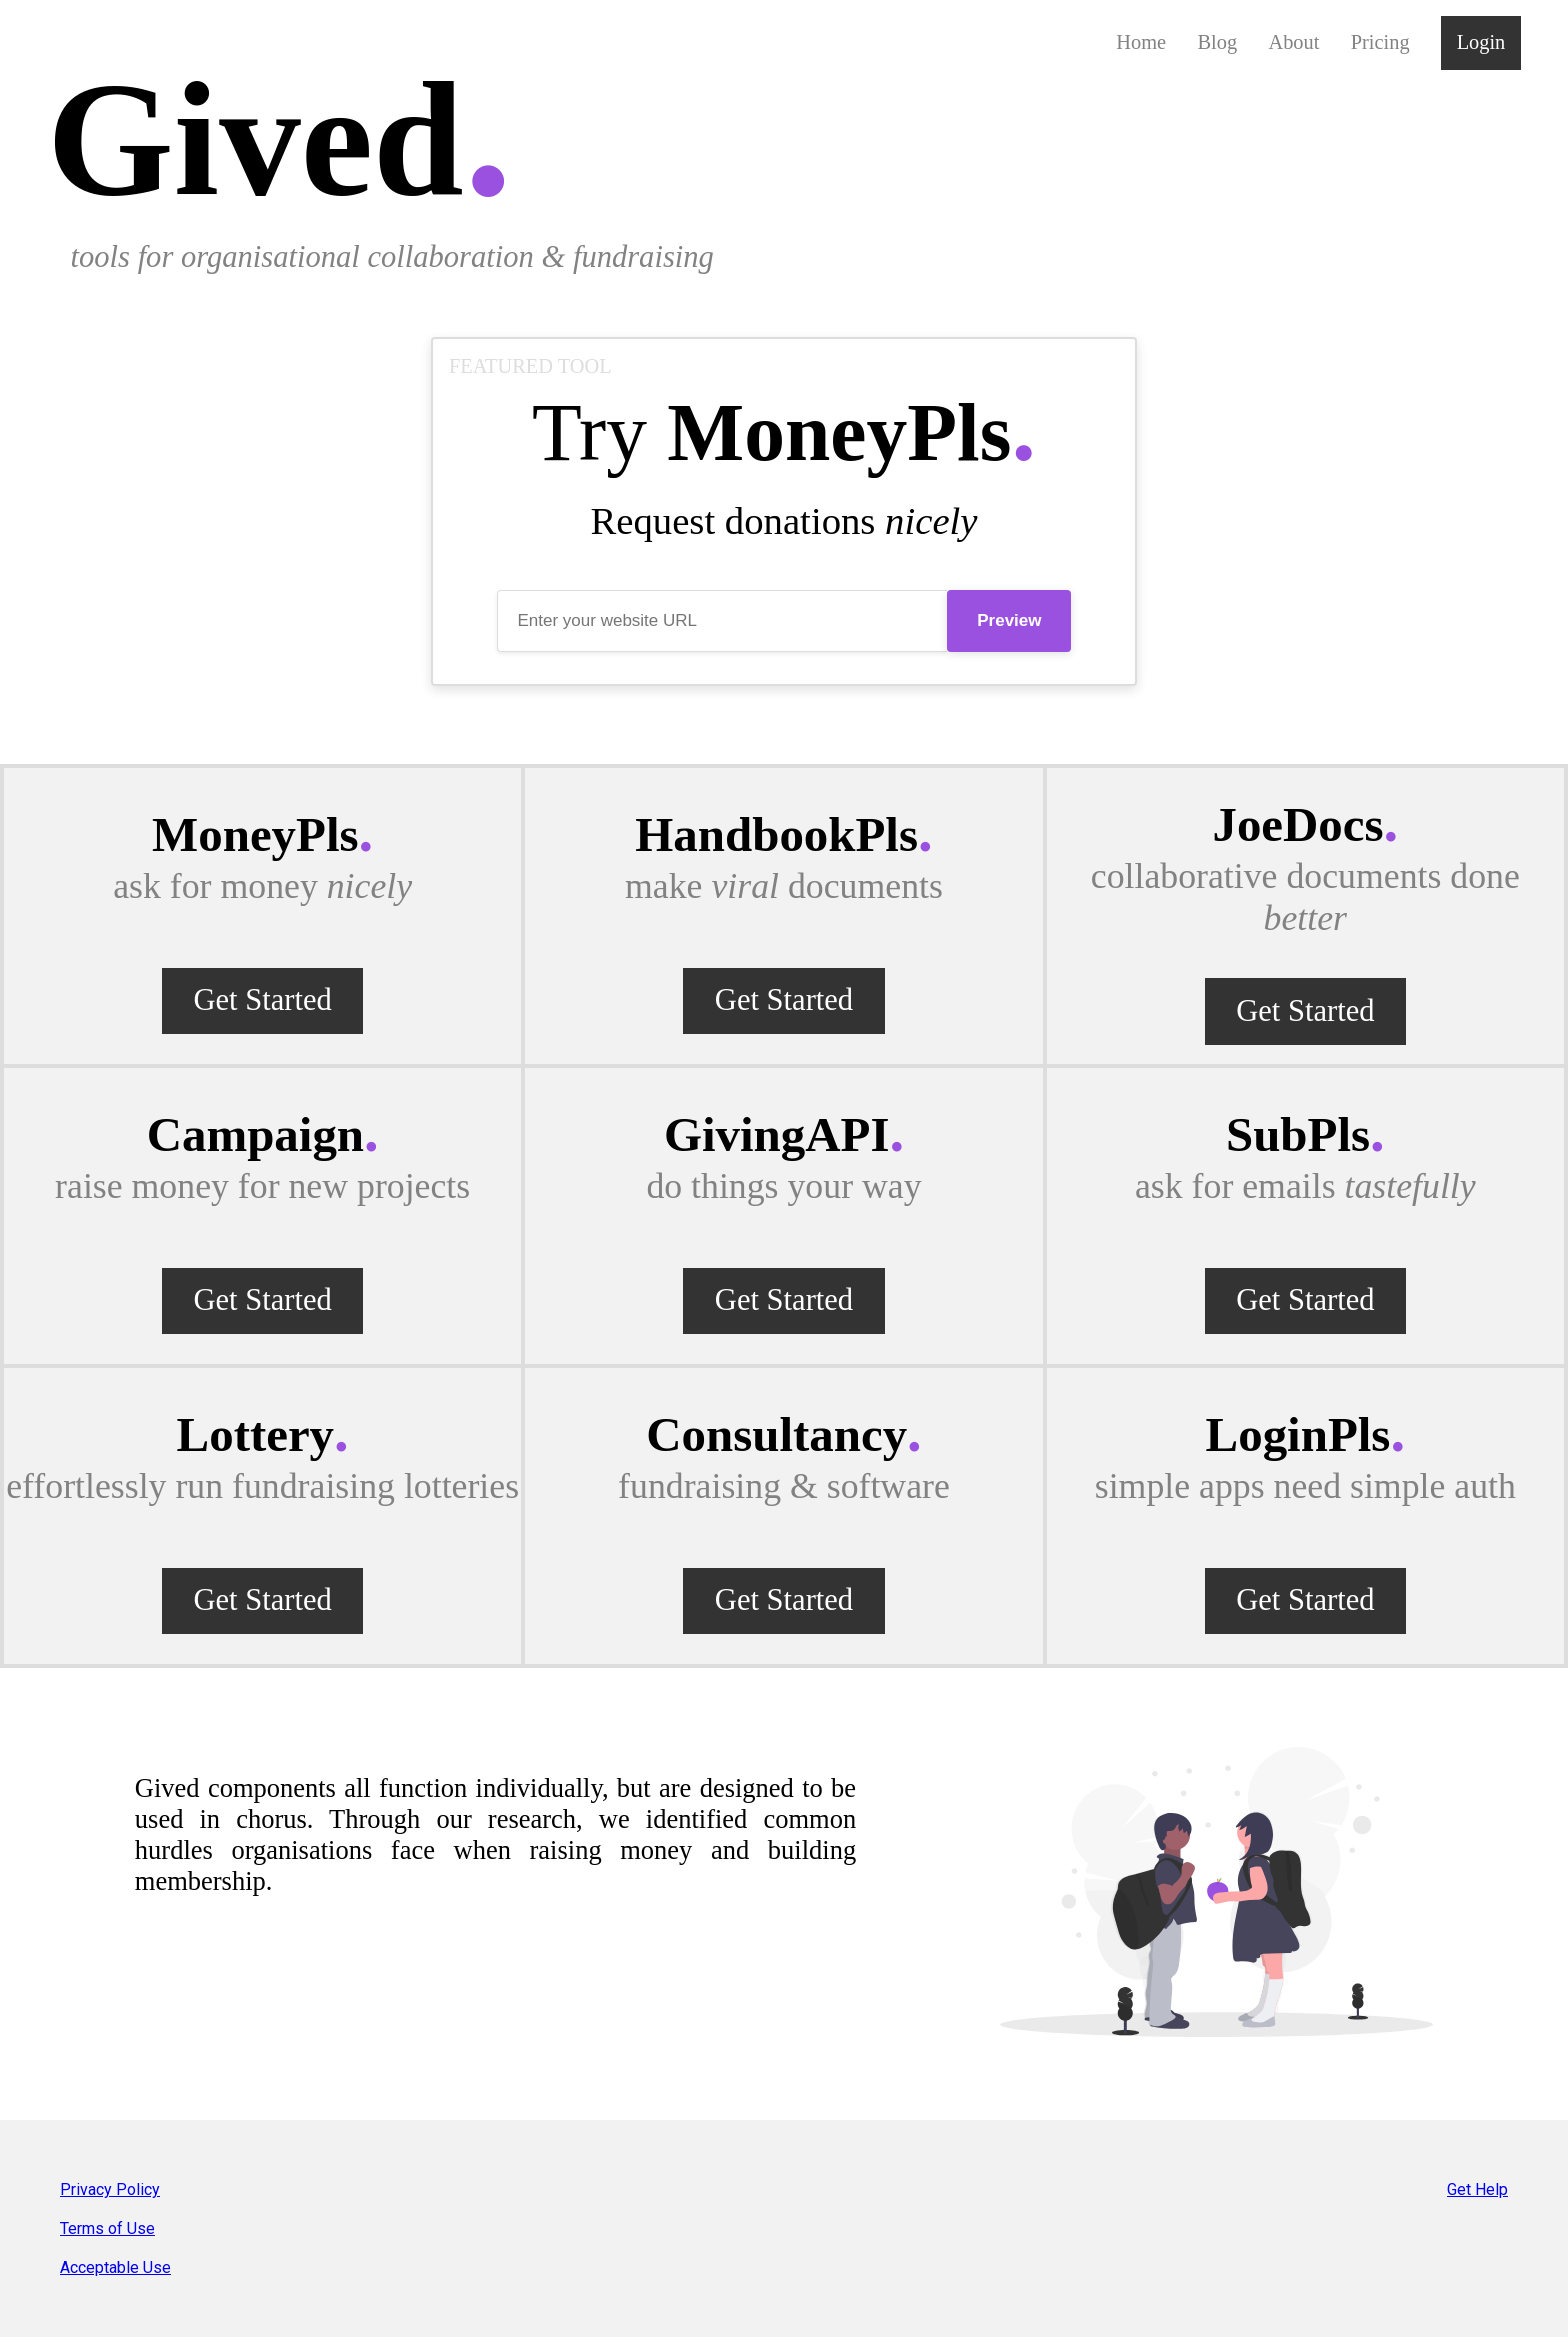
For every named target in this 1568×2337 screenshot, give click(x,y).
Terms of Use (107, 2228)
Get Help (1477, 2189)
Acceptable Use (115, 2267)
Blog (1217, 42)
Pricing (1380, 42)
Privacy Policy (110, 2189)
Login (1481, 42)
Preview (1009, 620)
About (1293, 42)
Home (1141, 42)
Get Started (262, 1000)
